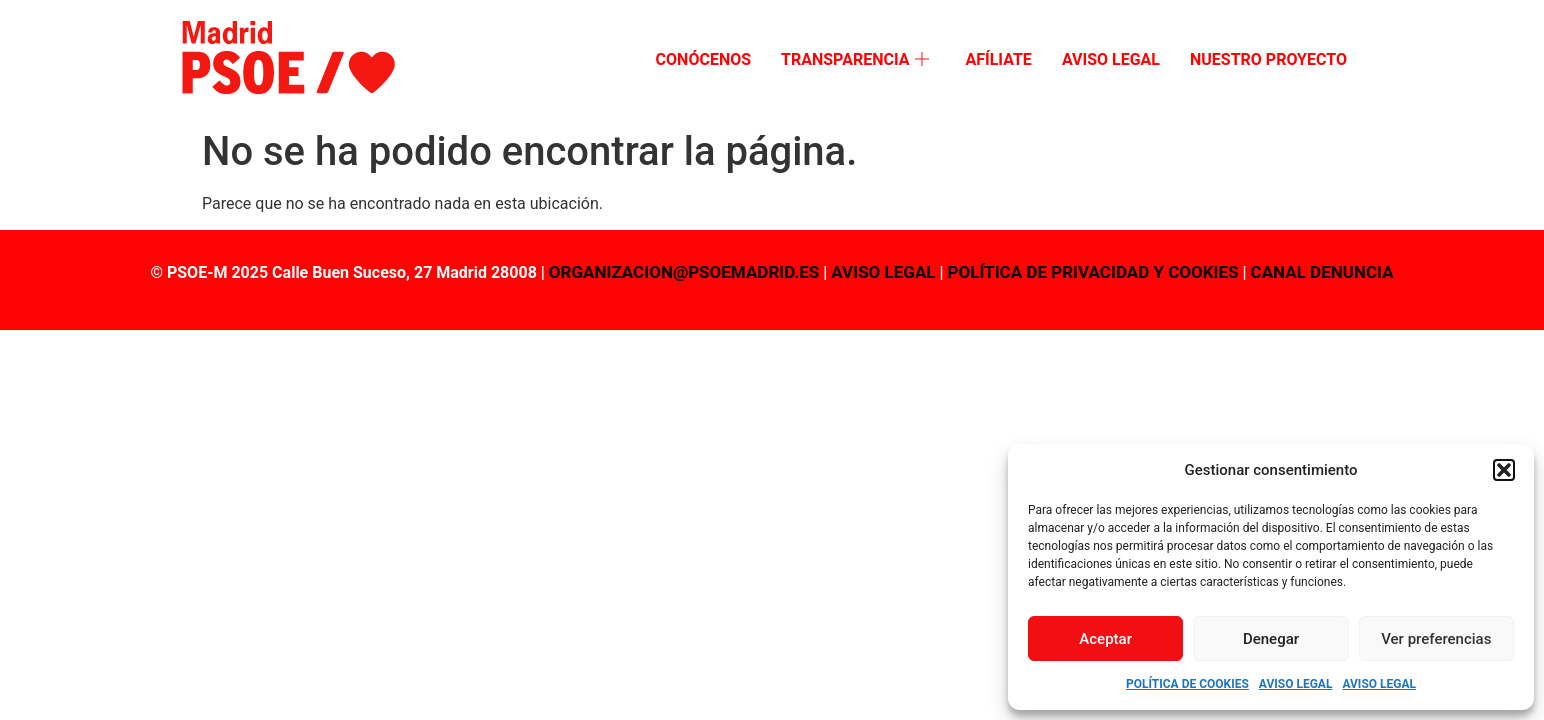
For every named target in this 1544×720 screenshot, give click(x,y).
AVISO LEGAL (883, 272)
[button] (1504, 470)
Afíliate (998, 59)
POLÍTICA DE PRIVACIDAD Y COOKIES (1093, 272)
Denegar (1271, 639)
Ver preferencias (1436, 639)
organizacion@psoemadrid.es (684, 272)
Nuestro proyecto (1268, 59)
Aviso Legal (1296, 684)
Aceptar (1105, 639)
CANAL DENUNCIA (1322, 272)
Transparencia (855, 60)
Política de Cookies (1187, 684)
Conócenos (703, 59)
